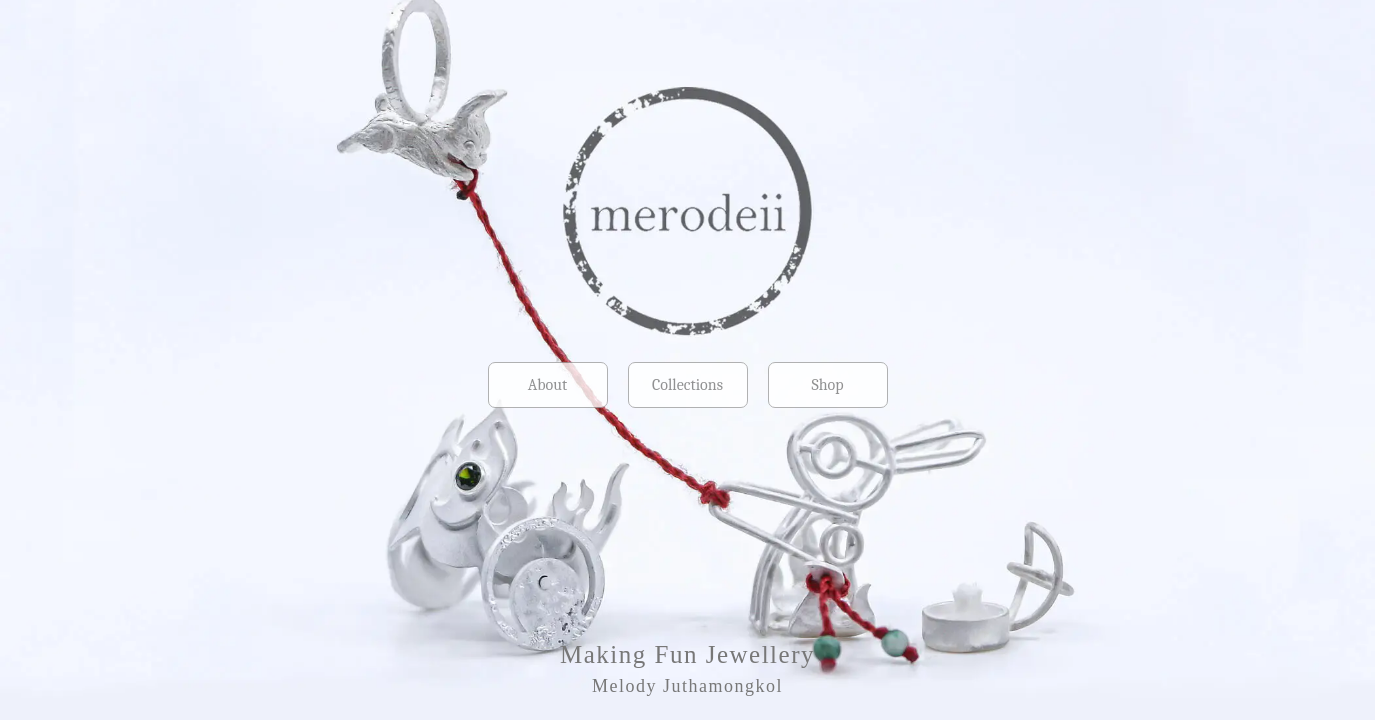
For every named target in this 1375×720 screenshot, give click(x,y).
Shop (827, 385)
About (547, 385)
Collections (687, 385)
